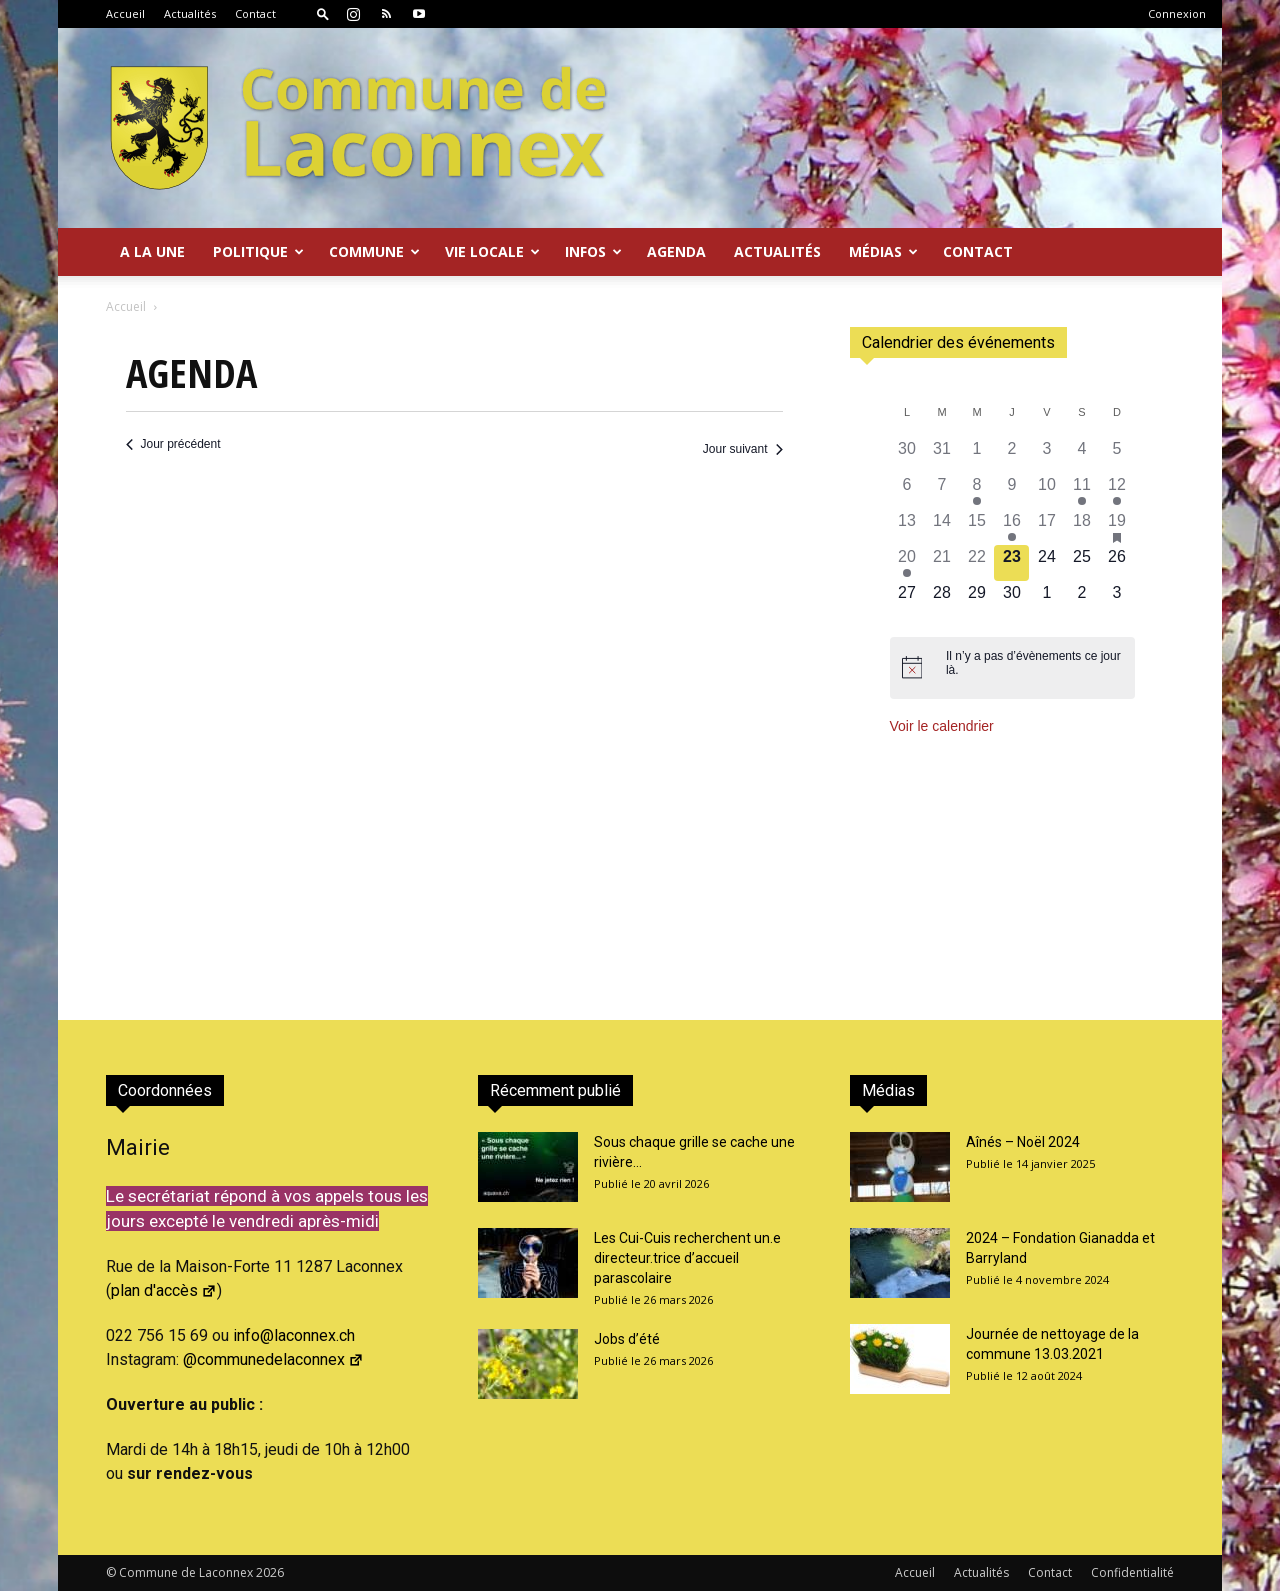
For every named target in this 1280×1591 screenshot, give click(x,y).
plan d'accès (164, 1290)
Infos (593, 251)
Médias (883, 251)
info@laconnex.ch (294, 1335)
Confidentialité (1132, 1572)
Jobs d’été (627, 1339)
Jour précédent (173, 444)
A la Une (152, 251)
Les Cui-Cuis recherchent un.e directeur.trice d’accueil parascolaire (687, 1258)
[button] (323, 13)
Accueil (125, 13)
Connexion (1177, 13)
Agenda (676, 251)
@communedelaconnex (273, 1359)
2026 (270, 1572)
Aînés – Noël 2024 (1023, 1142)
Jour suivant (743, 449)
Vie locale (492, 251)
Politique (258, 251)
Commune (374, 251)
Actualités (190, 13)
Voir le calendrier (942, 726)
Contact (255, 13)
